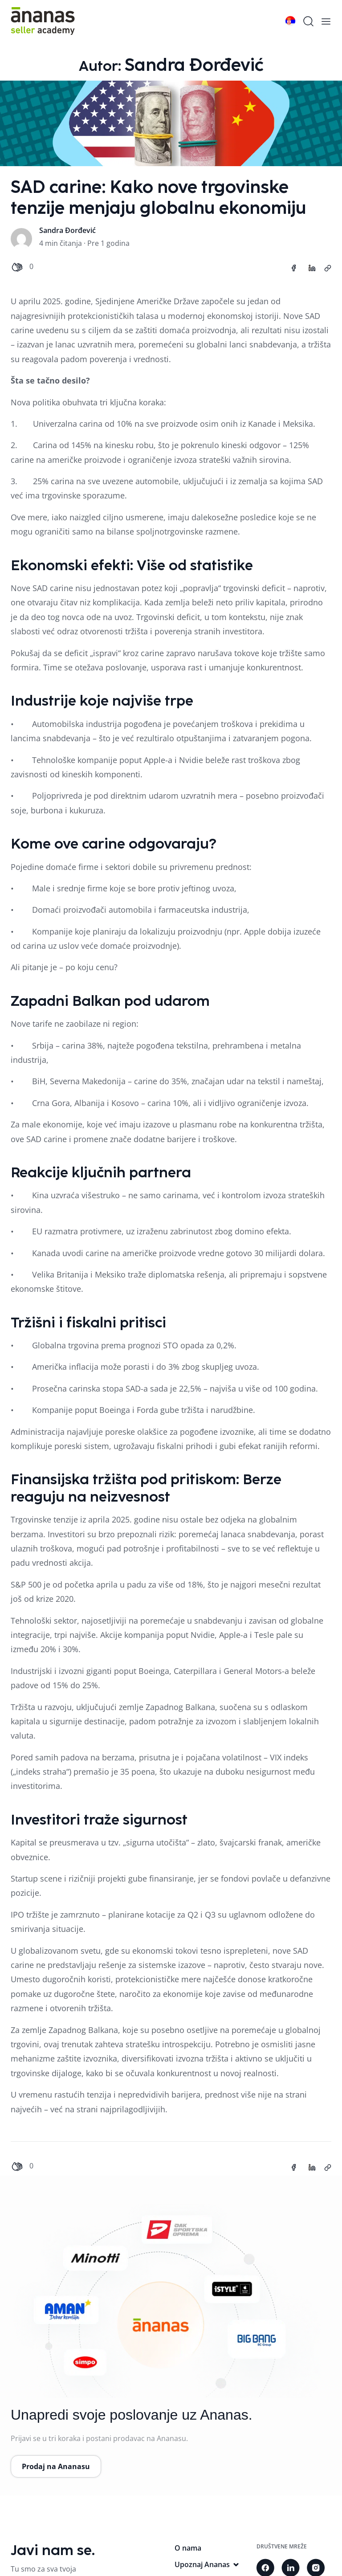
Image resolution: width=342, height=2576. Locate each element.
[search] (308, 21)
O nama (188, 2548)
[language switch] (290, 21)
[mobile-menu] (326, 21)
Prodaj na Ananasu (56, 2466)
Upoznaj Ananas (207, 2564)
